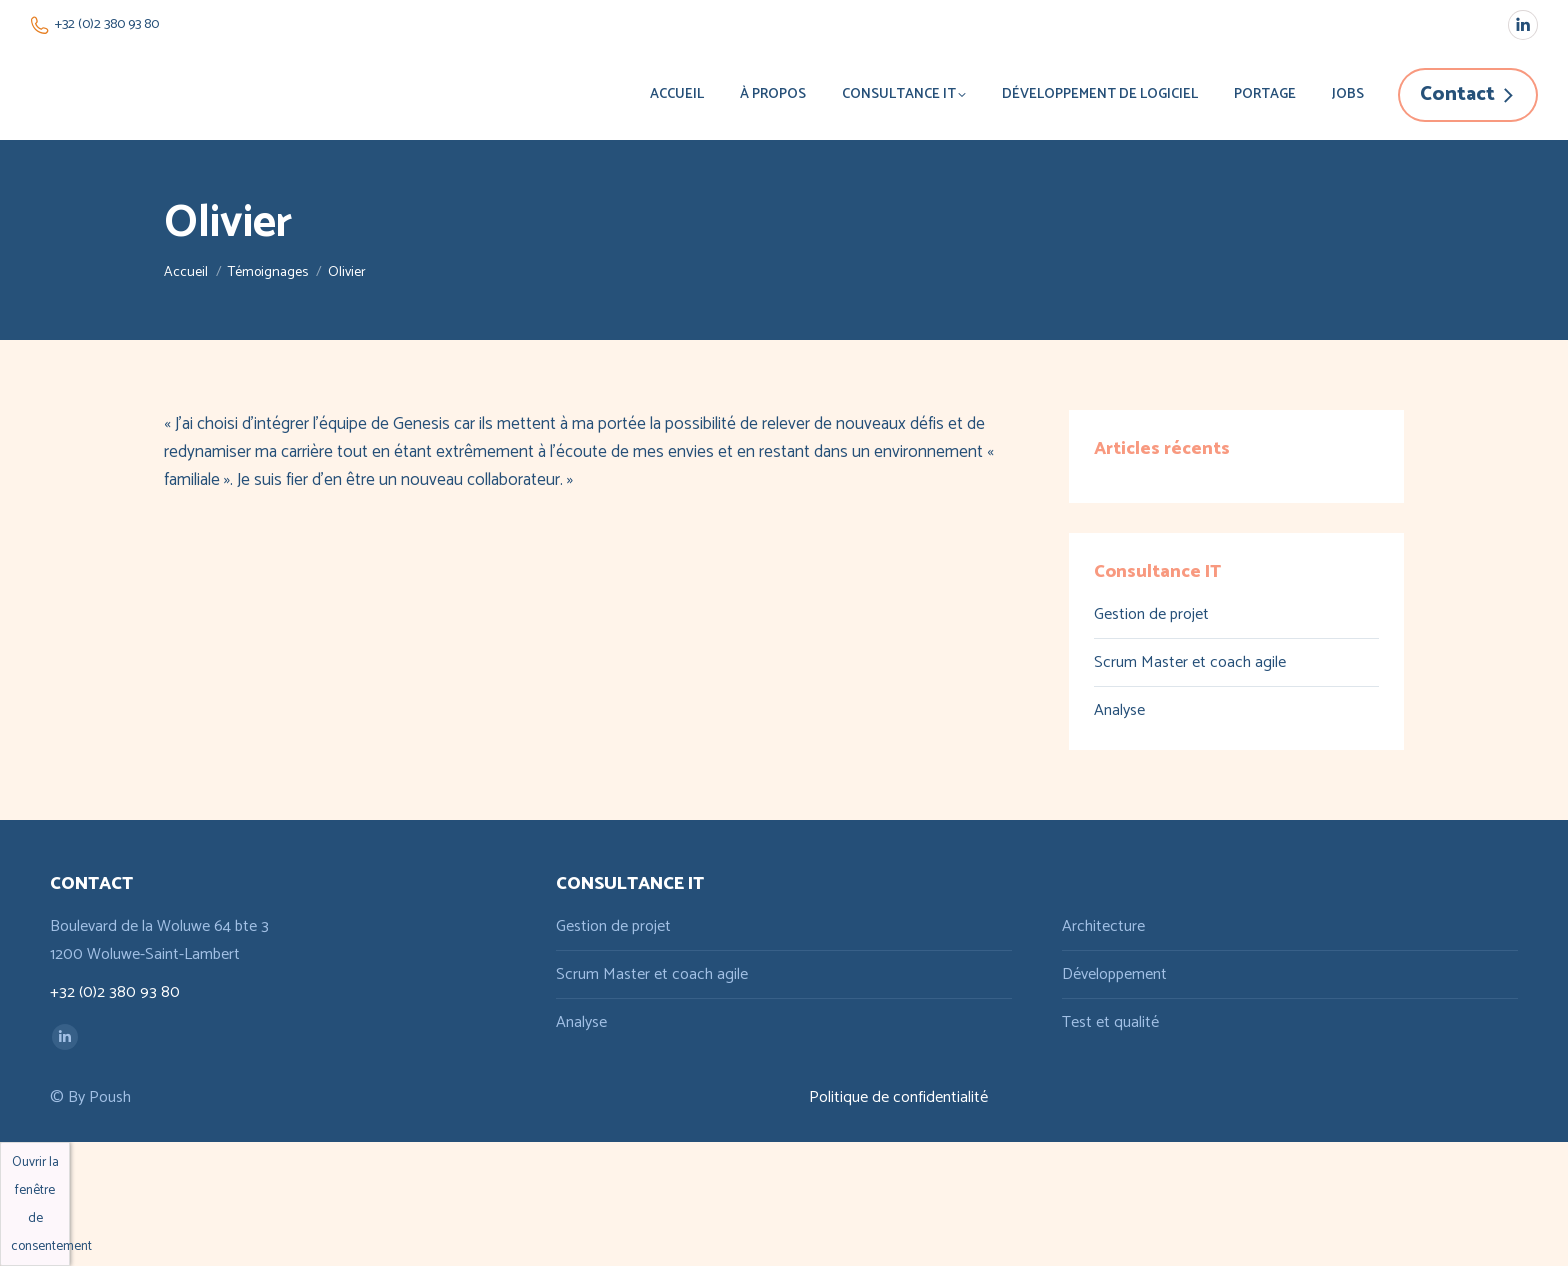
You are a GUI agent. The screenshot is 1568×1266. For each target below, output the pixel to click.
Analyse (1119, 710)
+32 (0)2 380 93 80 (94, 25)
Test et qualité (1110, 1022)
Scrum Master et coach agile (1190, 662)
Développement (1114, 974)
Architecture (1103, 926)
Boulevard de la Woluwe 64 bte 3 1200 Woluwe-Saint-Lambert (159, 940)
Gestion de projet (1151, 614)
